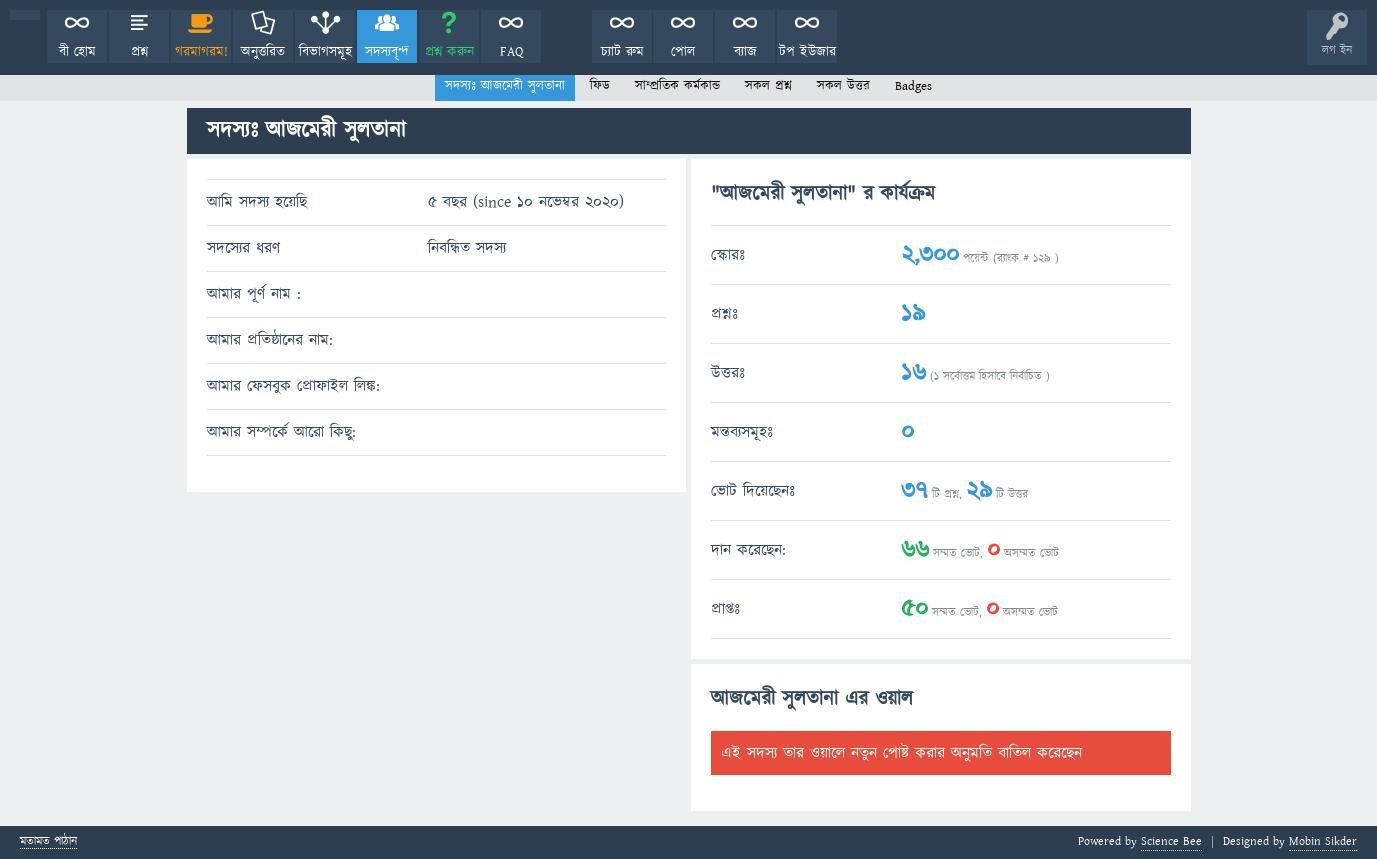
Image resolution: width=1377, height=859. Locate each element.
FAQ (511, 52)
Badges (913, 86)
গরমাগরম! (201, 52)
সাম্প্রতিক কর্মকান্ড (677, 86)
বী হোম (77, 52)
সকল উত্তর (843, 86)
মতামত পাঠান (48, 842)
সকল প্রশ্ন (768, 86)
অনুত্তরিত (263, 52)
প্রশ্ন (139, 52)
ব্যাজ (745, 52)
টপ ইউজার (807, 52)
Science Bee (1171, 841)
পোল (683, 52)
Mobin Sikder (1323, 841)
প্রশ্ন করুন (449, 52)
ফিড (600, 86)
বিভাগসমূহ (325, 52)
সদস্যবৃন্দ (387, 52)
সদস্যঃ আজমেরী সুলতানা (505, 86)
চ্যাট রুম (622, 52)
